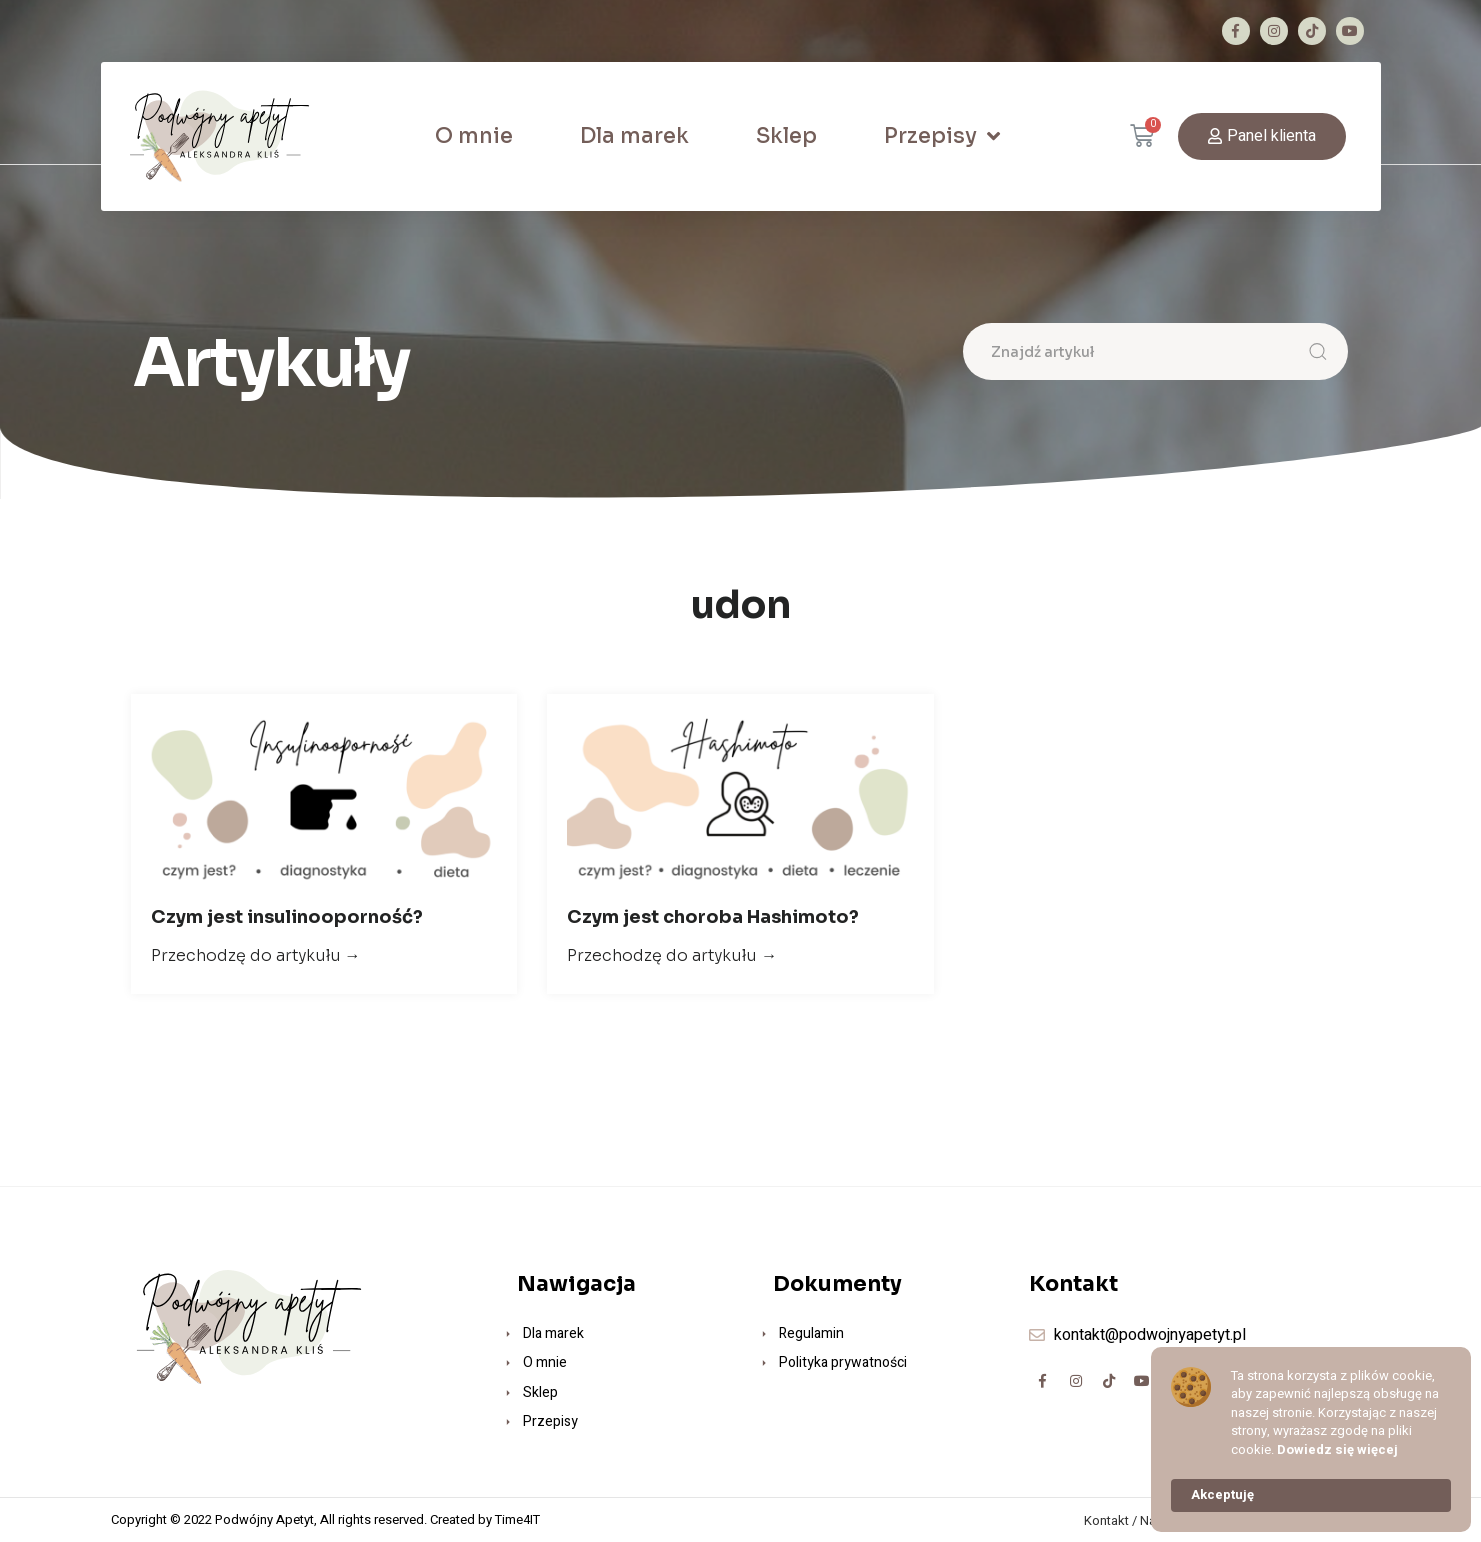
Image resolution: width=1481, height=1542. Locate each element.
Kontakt (1106, 1520)
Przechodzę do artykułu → (256, 955)
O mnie (474, 136)
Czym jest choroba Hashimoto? (713, 917)
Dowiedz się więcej (1337, 1450)
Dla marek (634, 136)
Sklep (786, 136)
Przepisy (942, 136)
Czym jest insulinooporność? (287, 917)
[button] (1262, 136)
